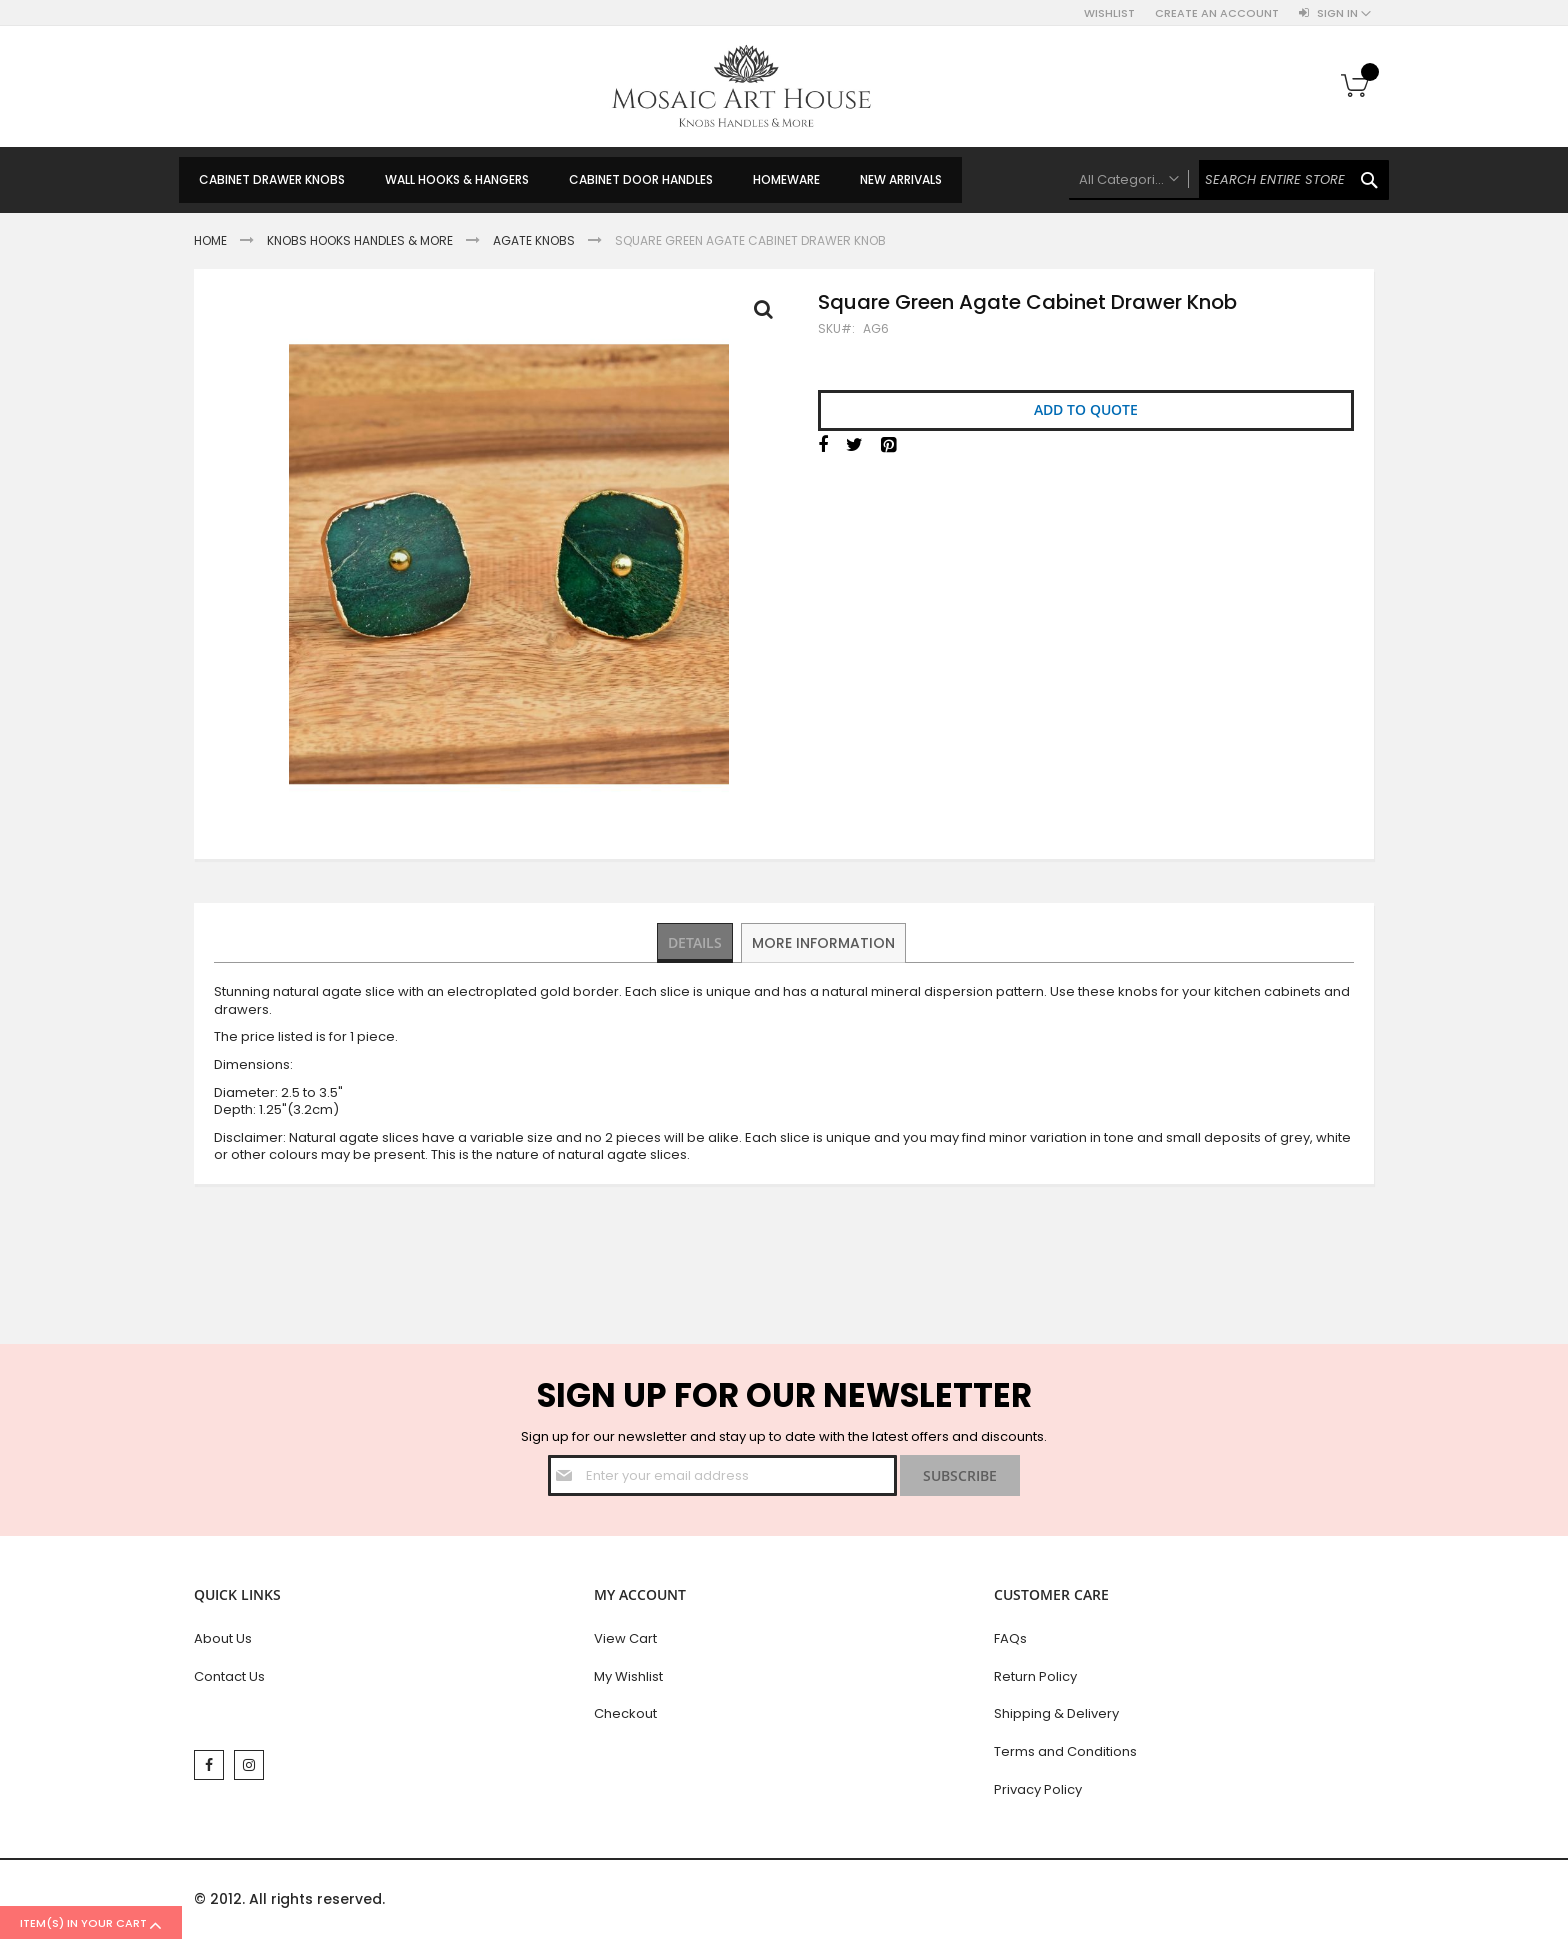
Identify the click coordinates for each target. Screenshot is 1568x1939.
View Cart (625, 1638)
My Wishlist (628, 1676)
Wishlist (1109, 13)
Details (696, 942)
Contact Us (229, 1676)
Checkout (625, 1713)
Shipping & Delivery (1056, 1713)
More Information (825, 942)
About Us (223, 1638)
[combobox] (1229, 180)
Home (210, 240)
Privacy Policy (1038, 1789)
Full (769, 314)
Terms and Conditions (1065, 1751)
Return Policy (1035, 1676)
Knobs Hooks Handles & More (360, 240)
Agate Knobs (534, 240)
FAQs (1010, 1638)
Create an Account (1217, 13)
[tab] (696, 943)
